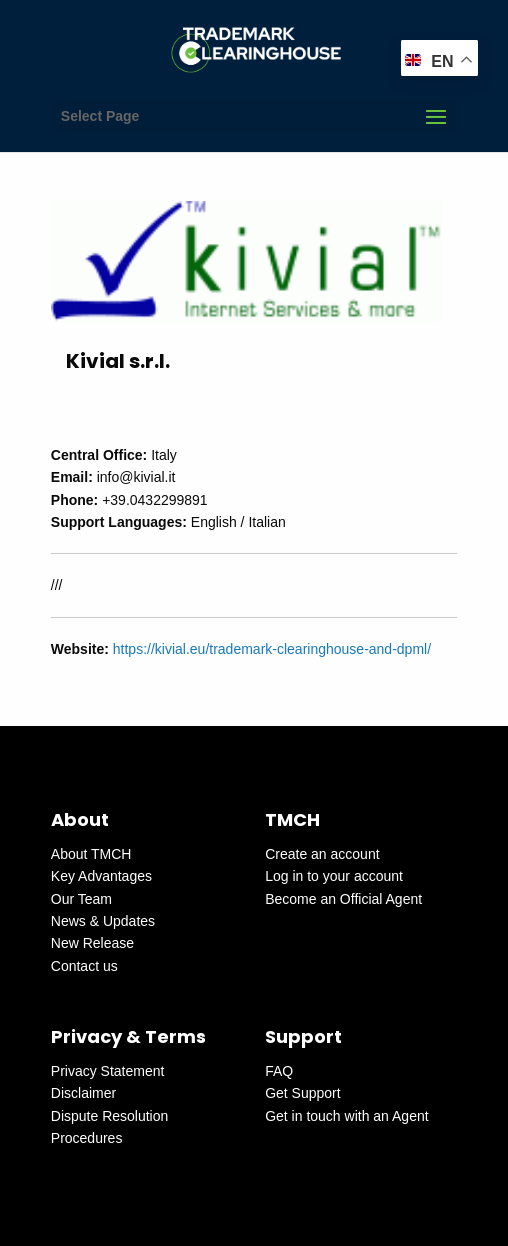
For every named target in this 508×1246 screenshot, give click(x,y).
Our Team (81, 899)
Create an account (322, 854)
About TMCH (91, 854)
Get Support (303, 1093)
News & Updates (103, 921)
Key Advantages (101, 876)
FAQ (279, 1071)
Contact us (84, 966)
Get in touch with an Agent (346, 1116)
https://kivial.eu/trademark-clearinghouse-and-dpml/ (272, 649)
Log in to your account (334, 876)
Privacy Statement (108, 1071)
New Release (92, 943)
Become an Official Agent (343, 899)
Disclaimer (83, 1093)
